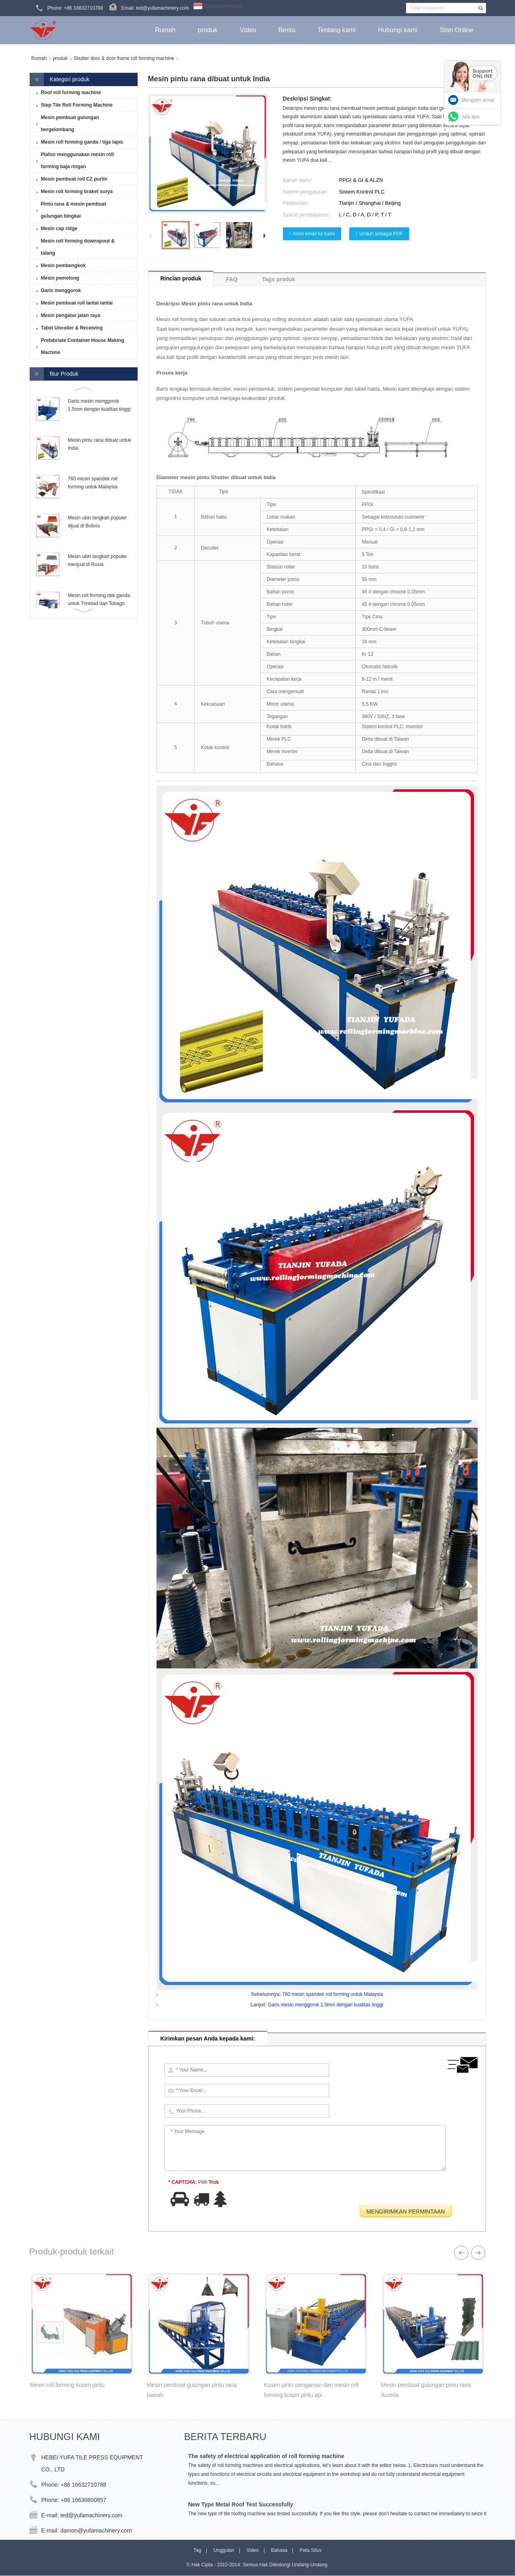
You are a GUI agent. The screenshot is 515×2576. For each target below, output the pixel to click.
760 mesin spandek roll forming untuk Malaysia (332, 1994)
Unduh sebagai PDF (381, 234)
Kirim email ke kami (314, 234)
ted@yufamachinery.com (91, 2515)
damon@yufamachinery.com (96, 2530)
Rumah (39, 58)
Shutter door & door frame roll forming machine (124, 58)
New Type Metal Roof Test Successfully (240, 2504)
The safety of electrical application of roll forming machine (266, 2456)
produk (60, 58)
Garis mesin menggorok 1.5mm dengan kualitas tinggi (325, 2005)
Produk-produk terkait (71, 2252)
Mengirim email (477, 100)
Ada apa (470, 116)
